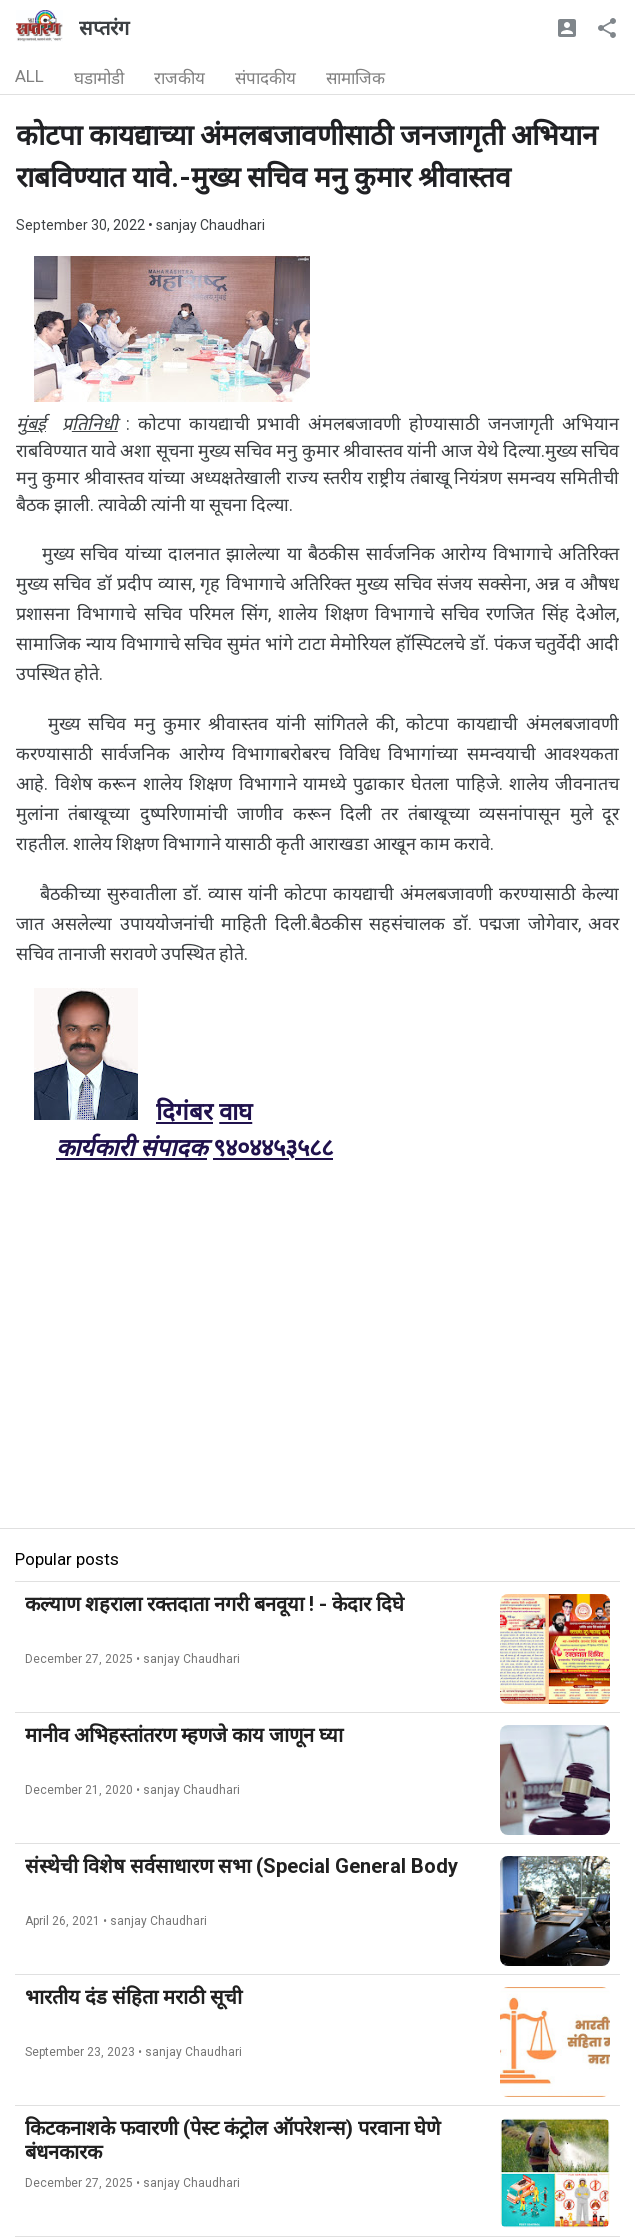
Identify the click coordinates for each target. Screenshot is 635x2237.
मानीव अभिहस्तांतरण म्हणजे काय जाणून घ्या (184, 1735)
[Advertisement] (317, 1388)
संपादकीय (265, 78)
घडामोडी (99, 78)
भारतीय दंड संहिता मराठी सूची (133, 1997)
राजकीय (179, 78)
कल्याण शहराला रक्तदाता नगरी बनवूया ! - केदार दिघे (214, 1604)
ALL (29, 76)
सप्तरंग (104, 28)
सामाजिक (355, 78)
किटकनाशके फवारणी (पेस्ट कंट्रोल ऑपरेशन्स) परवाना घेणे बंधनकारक (232, 2140)
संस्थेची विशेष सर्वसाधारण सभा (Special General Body (241, 1866)
